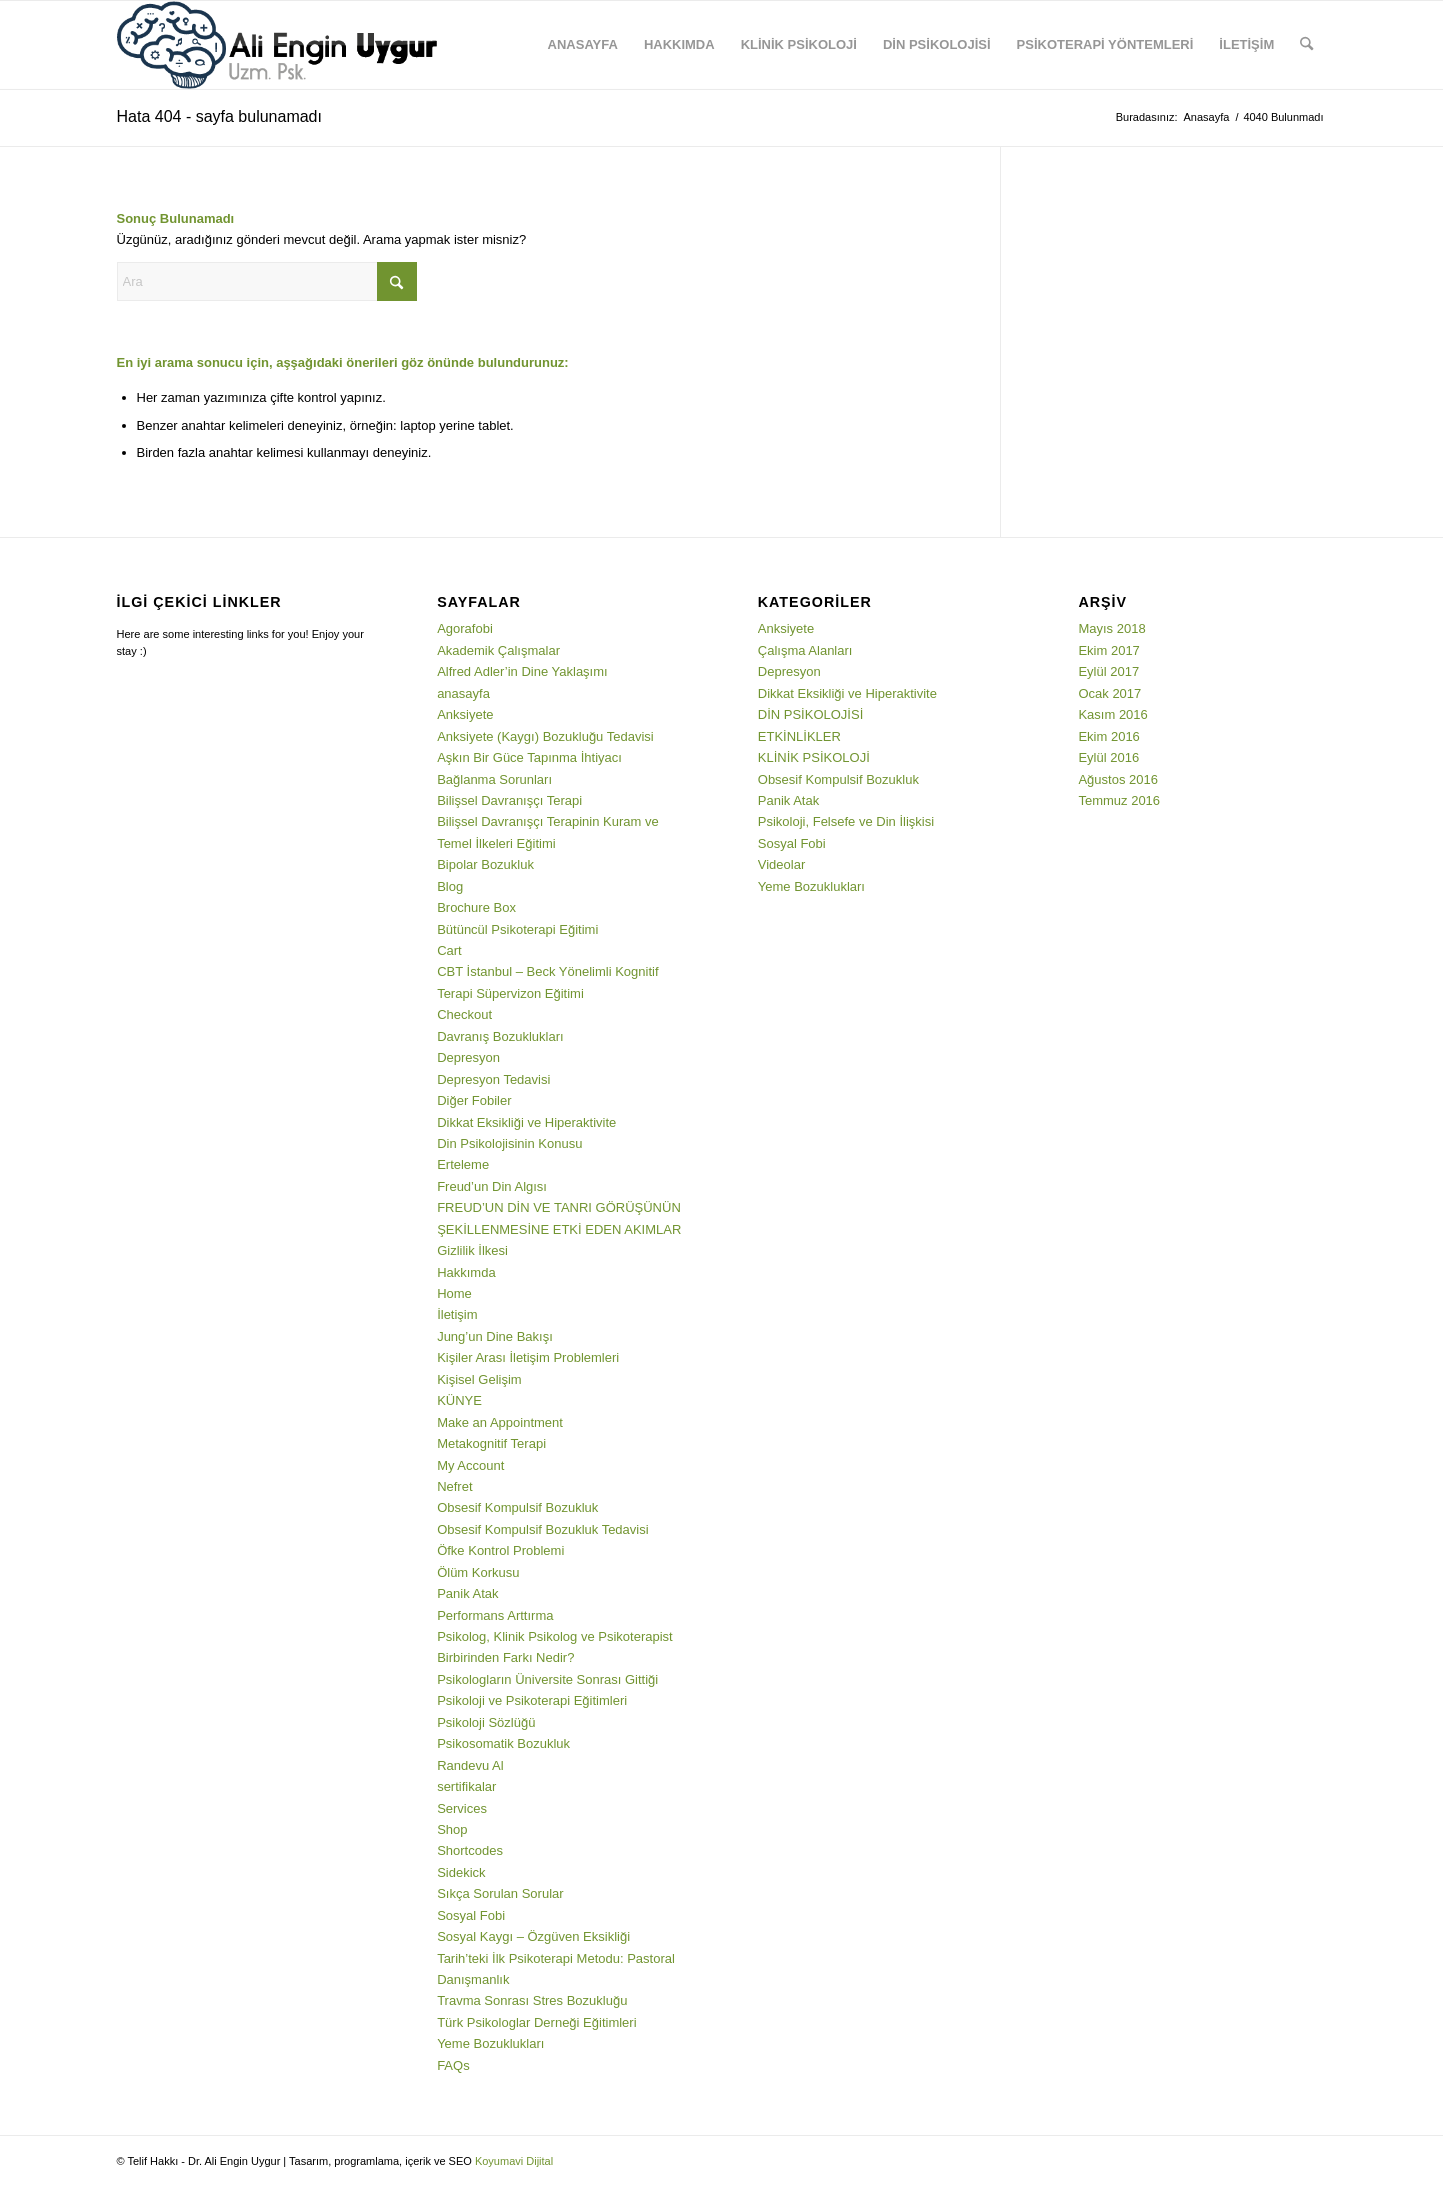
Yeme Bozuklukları (490, 2043)
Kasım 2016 (1112, 714)
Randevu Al (470, 1765)
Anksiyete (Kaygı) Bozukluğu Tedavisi (545, 736)
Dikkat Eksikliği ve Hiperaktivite (526, 1122)
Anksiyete (465, 714)
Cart (449, 950)
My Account (470, 1465)
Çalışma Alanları (805, 650)
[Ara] (1306, 45)
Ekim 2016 (1108, 736)
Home (454, 1293)
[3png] (277, 45)
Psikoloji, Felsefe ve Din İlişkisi (846, 821)
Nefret (454, 1486)
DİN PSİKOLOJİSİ (810, 714)
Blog (450, 886)
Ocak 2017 (1109, 693)
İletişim (457, 1314)
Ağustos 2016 (1118, 779)
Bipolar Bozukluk (485, 864)
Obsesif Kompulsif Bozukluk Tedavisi (542, 1529)
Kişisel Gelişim (479, 1379)
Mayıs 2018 (1111, 628)
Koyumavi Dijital (514, 2161)
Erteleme (463, 1164)
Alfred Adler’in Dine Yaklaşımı (522, 671)
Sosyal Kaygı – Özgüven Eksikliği (533, 1936)
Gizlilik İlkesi (472, 1250)
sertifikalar (466, 1786)
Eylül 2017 (1108, 671)
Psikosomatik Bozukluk (503, 1743)
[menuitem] (583, 45)
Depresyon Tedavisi (493, 1079)
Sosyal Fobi (471, 1915)
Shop (452, 1829)
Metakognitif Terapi (491, 1443)
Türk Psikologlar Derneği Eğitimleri (536, 2022)
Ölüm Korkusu (478, 1572)
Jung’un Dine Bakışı (495, 1336)
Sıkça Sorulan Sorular (500, 1893)
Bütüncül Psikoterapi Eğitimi (517, 929)
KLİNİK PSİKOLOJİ (814, 757)
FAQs (453, 2065)
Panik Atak (467, 1593)
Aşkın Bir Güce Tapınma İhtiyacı (529, 757)
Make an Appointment (500, 1422)
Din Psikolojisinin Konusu (509, 1143)
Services (462, 1808)
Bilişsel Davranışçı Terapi (509, 800)
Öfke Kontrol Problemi (500, 1550)
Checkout (464, 1014)
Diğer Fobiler (474, 1100)
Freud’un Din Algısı (492, 1186)
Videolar (781, 864)
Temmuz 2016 (1119, 800)
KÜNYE (459, 1400)
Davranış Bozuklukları (500, 1036)
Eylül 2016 (1108, 757)
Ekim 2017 (1108, 650)
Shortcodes (470, 1850)
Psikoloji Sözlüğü (486, 1722)
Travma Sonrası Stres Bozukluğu (532, 2000)
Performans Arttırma (495, 1615)
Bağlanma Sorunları (494, 779)
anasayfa (463, 693)
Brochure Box (476, 907)
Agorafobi (465, 628)
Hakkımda (466, 1272)
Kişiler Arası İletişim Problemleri (528, 1357)
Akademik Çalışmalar (498, 650)
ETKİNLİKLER (799, 736)
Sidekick (461, 1872)
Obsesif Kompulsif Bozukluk (517, 1507)
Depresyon (468, 1057)
